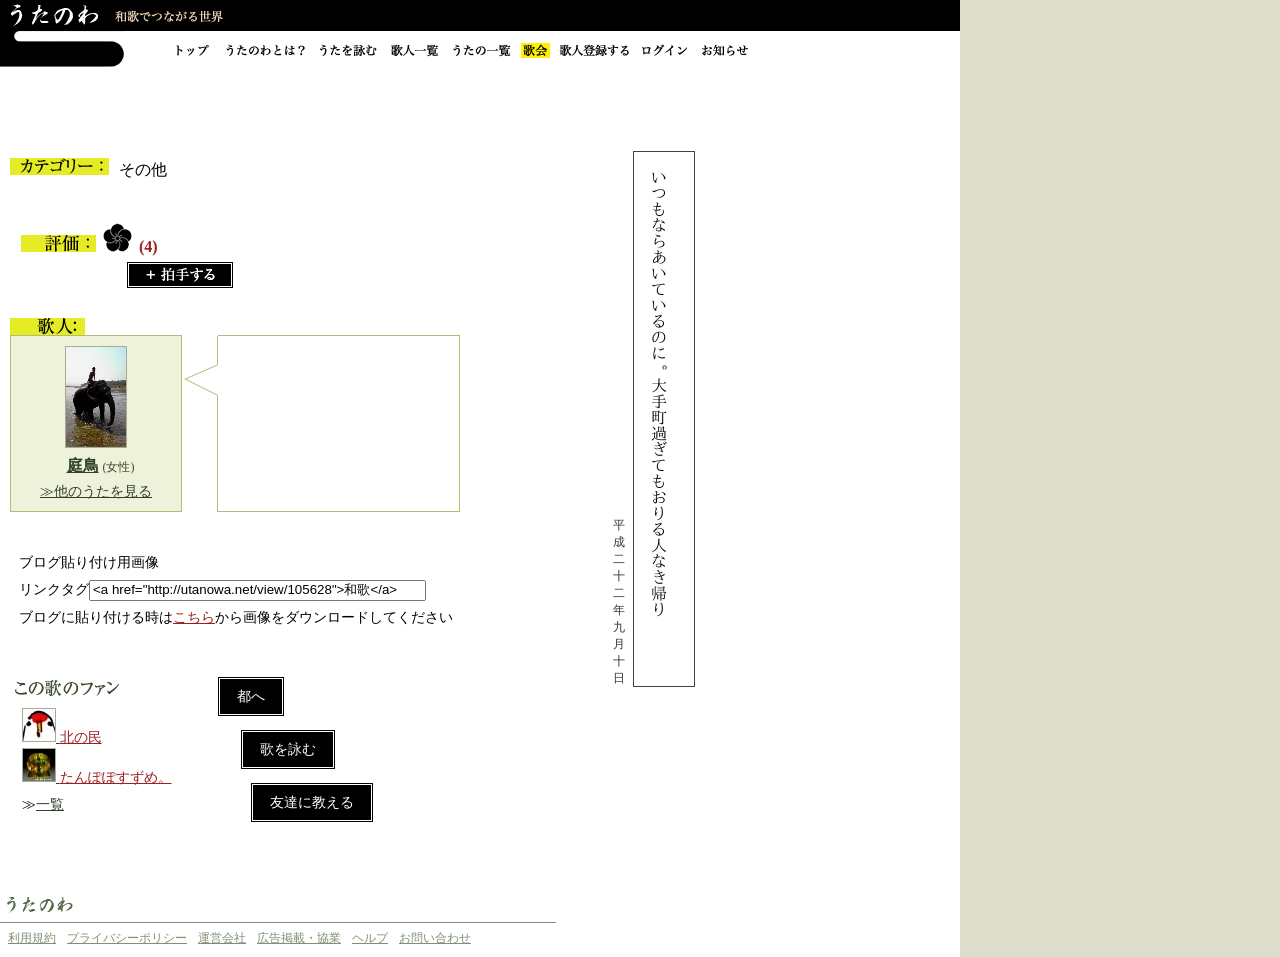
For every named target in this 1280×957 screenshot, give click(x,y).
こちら (194, 617)
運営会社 (222, 938)
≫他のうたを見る (96, 491)
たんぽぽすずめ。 (116, 777)
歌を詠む (288, 749)
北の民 (81, 737)
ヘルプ (370, 938)
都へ (251, 696)
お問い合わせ (435, 938)
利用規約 (32, 938)
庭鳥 (83, 465)
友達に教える (312, 802)
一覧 (50, 804)
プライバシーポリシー (127, 938)
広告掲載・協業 (299, 938)
